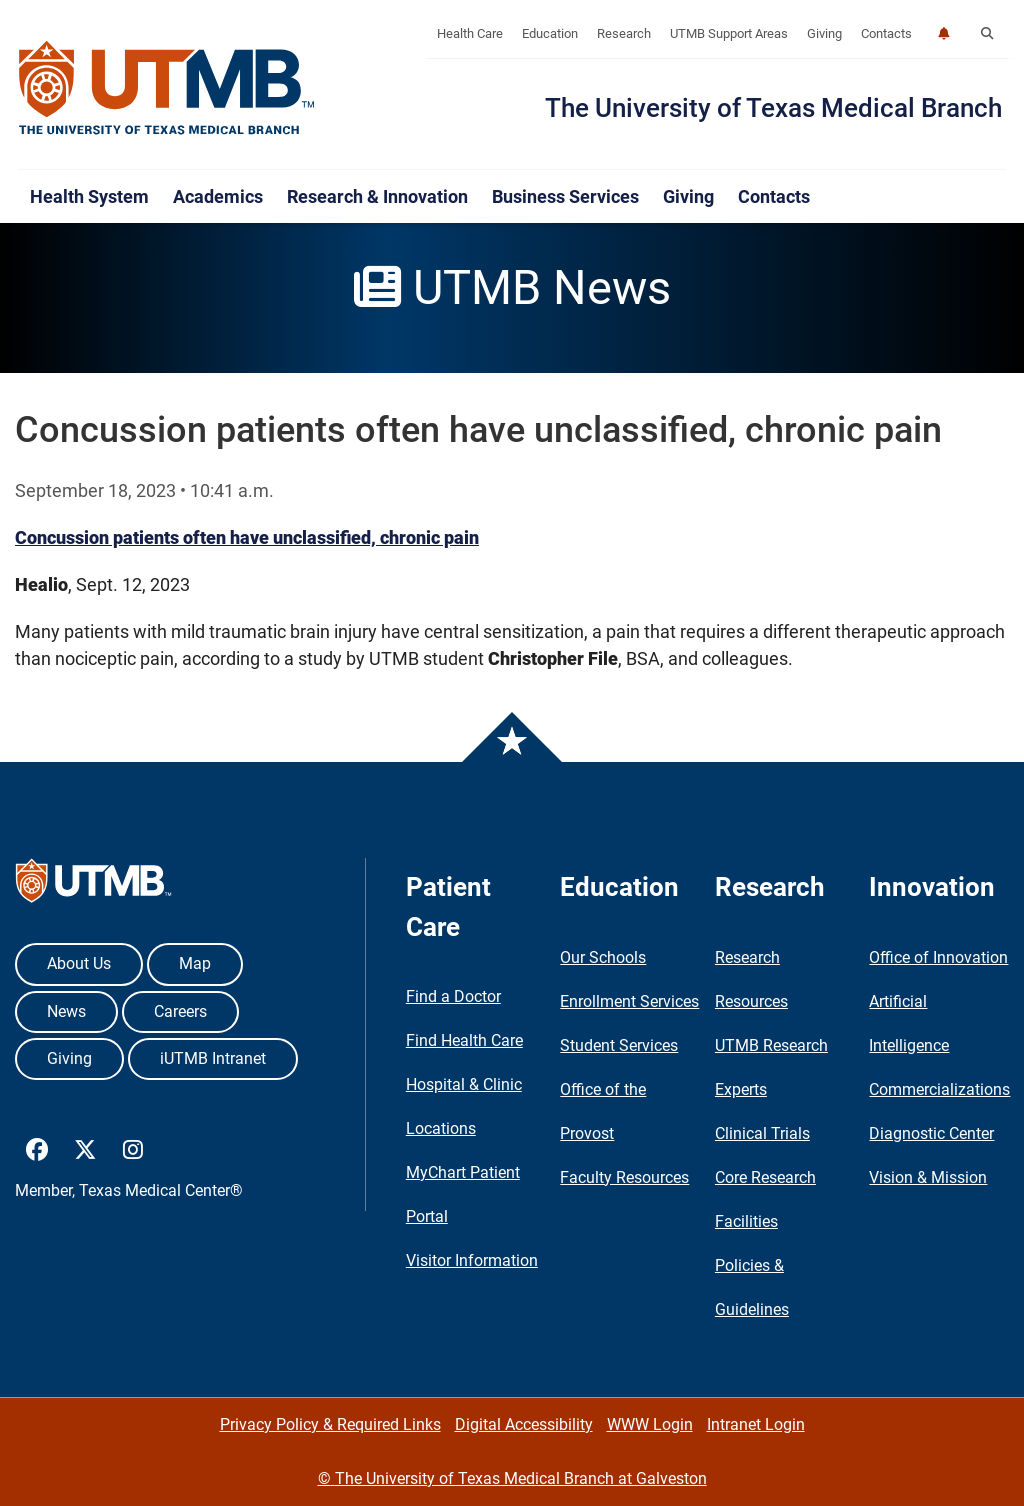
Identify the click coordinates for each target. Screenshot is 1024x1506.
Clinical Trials (762, 1133)
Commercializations (939, 1089)
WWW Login (650, 1424)
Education (550, 33)
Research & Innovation (377, 196)
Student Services (619, 1045)
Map (195, 963)
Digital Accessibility (524, 1424)
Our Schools (603, 957)
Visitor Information (472, 1260)
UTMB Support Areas (729, 33)
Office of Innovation (938, 957)
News (66, 1011)
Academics (218, 196)
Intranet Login (756, 1424)
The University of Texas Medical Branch (773, 108)
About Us (79, 963)
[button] (987, 34)
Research (624, 33)
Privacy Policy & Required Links (330, 1424)
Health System (89, 196)
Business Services (565, 196)
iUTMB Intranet (213, 1058)
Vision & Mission (928, 1177)
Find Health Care (464, 1040)
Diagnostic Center (931, 1133)
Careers (180, 1011)
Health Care (470, 33)
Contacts (886, 33)
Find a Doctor (453, 996)
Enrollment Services (629, 1001)
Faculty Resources (624, 1177)
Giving (824, 33)
